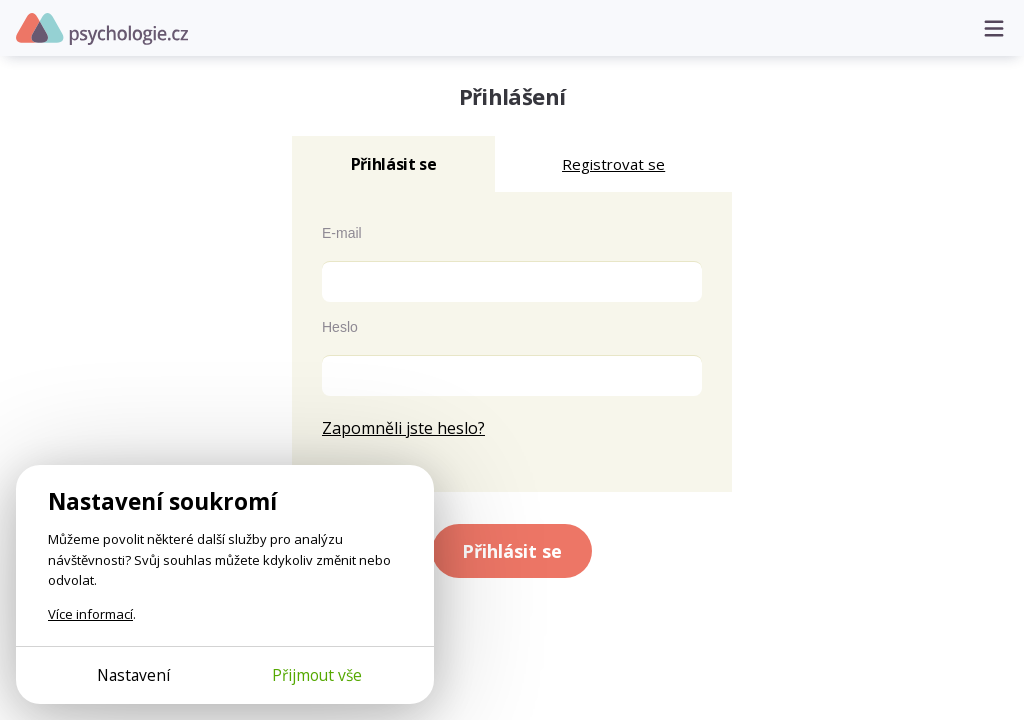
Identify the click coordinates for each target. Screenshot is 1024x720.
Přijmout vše (317, 675)
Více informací (90, 614)
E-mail (342, 233)
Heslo (340, 327)
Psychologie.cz (102, 29)
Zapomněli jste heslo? (403, 428)
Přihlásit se (512, 551)
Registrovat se (613, 164)
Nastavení (133, 675)
